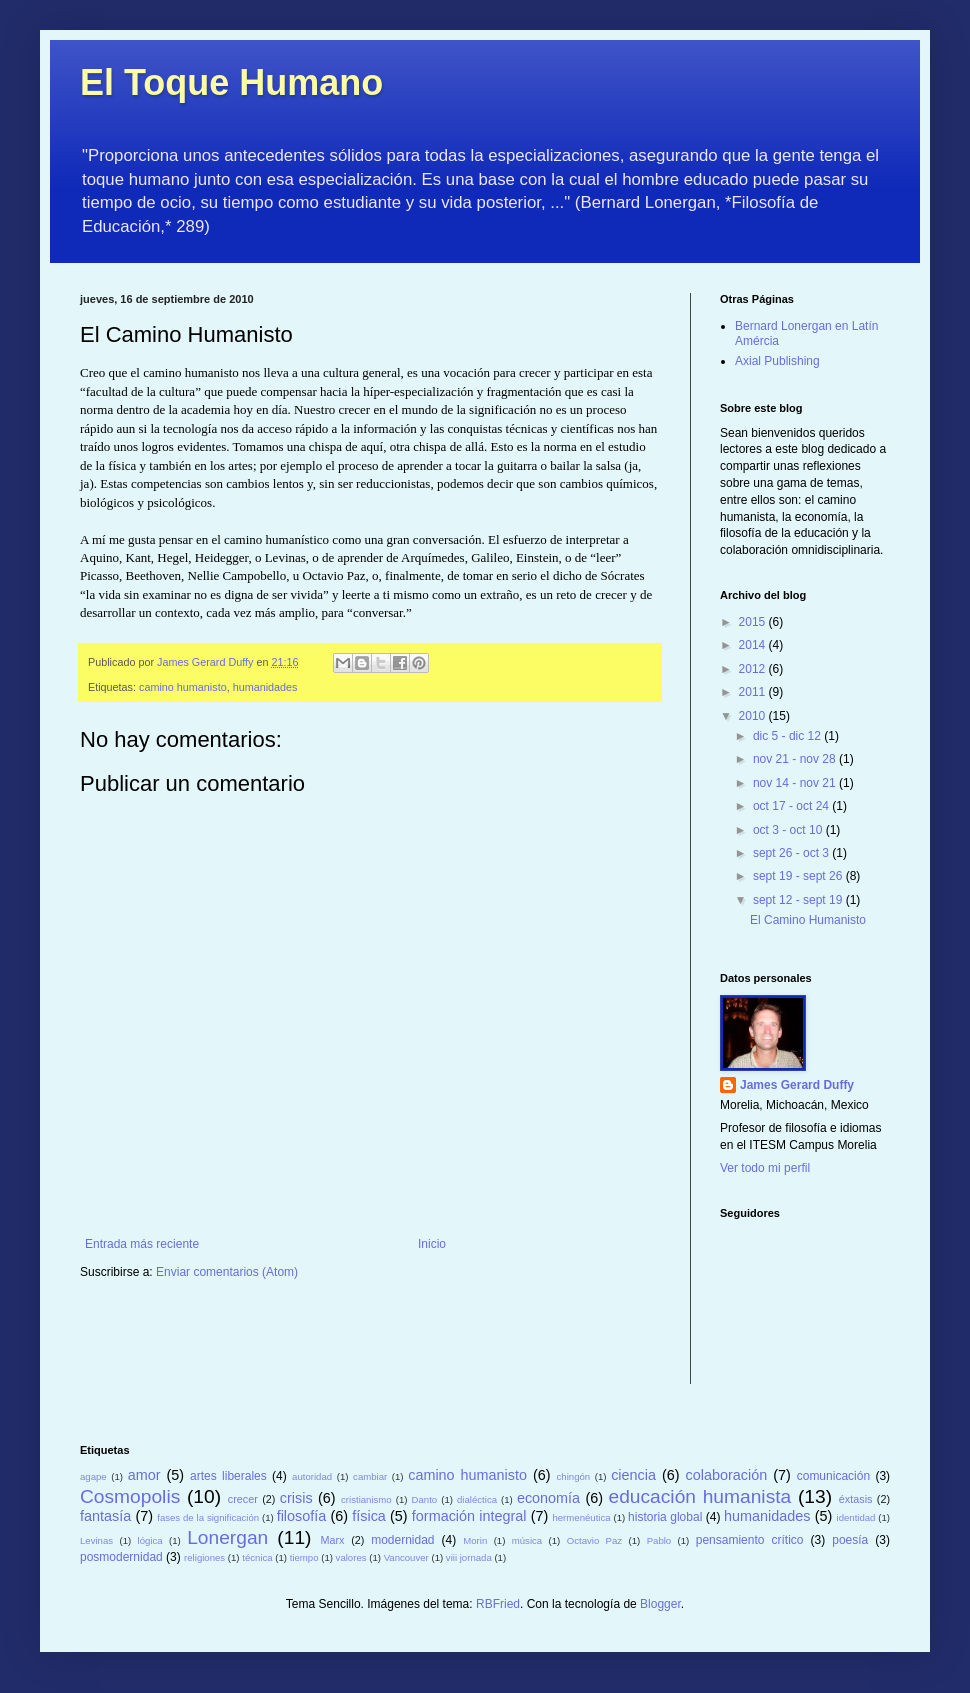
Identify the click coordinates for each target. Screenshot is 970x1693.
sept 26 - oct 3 (792, 853)
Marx (333, 1540)
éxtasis (856, 1499)
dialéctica (477, 1499)
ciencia (633, 1475)
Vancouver (406, 1557)
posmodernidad (121, 1557)
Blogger (660, 1604)
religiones (204, 1557)
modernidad (402, 1540)
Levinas (96, 1540)
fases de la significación (208, 1517)
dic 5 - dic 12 (788, 736)
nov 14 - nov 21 (796, 783)
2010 (754, 716)
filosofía (302, 1516)
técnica (257, 1557)
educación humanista (700, 1496)
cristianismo (366, 1499)
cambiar (370, 1476)
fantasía (105, 1516)
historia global (665, 1517)
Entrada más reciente (142, 1244)
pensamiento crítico (750, 1540)
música (527, 1540)
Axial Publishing (777, 361)
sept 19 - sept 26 (799, 876)
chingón (574, 1476)
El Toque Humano (231, 82)
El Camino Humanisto (808, 920)
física (369, 1516)
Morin (475, 1540)
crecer (243, 1499)
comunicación (833, 1476)
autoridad (312, 1476)
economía (548, 1498)
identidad (856, 1517)
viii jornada (469, 1557)
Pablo (659, 1540)
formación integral (469, 1516)
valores (351, 1557)
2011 (754, 692)
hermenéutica (581, 1517)
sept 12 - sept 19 (799, 900)
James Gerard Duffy (797, 1085)
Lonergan (227, 1537)
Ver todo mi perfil (765, 1168)
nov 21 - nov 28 (796, 759)
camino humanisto (183, 687)
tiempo (304, 1557)
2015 (754, 622)
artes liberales (228, 1476)
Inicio (432, 1244)
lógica (150, 1540)
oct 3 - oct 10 (789, 830)
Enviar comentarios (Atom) (227, 1272)
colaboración (727, 1475)
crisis (296, 1498)
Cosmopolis (130, 1496)
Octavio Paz (594, 1540)
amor (144, 1475)
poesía (850, 1540)
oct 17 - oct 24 (792, 806)
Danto (425, 1499)
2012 (754, 669)
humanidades (265, 687)
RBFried (498, 1604)
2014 (754, 645)
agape (93, 1476)
